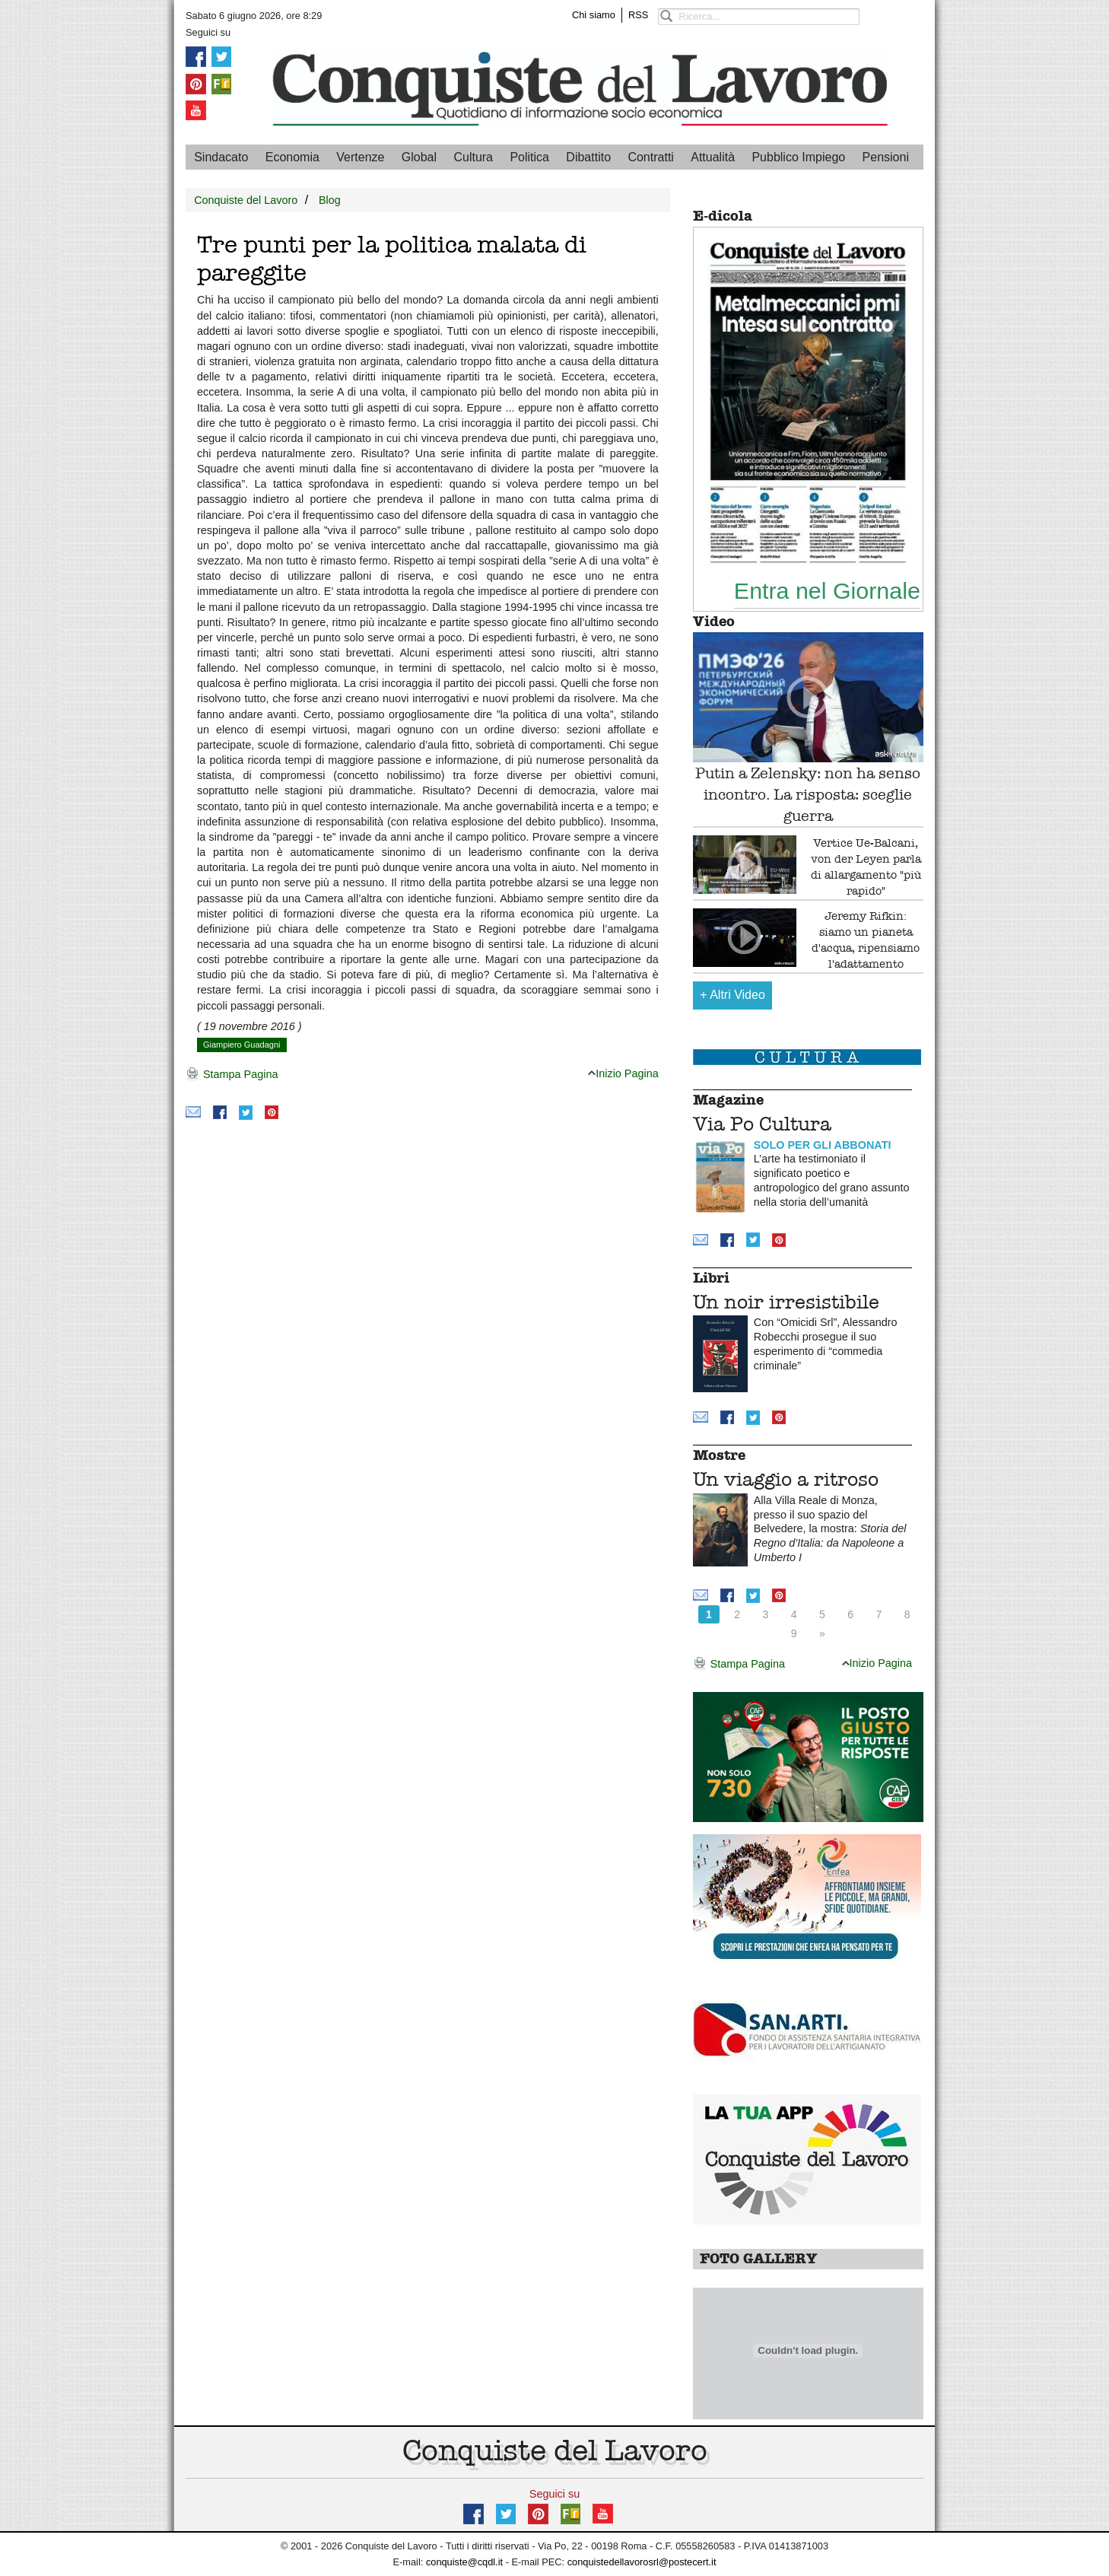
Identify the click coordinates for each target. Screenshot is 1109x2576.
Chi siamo (593, 15)
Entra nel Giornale (827, 590)
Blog (330, 200)
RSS (638, 15)
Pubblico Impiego (798, 157)
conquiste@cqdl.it (464, 2562)
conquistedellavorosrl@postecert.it (642, 2562)
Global (419, 157)
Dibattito (588, 157)
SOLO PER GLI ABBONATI (822, 1145)
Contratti (650, 157)
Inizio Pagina (623, 1073)
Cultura (473, 157)
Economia (292, 157)
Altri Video (732, 994)
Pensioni (886, 157)
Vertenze (360, 157)
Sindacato (221, 157)
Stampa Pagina (232, 1075)
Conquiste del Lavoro (245, 200)
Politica (529, 157)
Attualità (713, 157)
